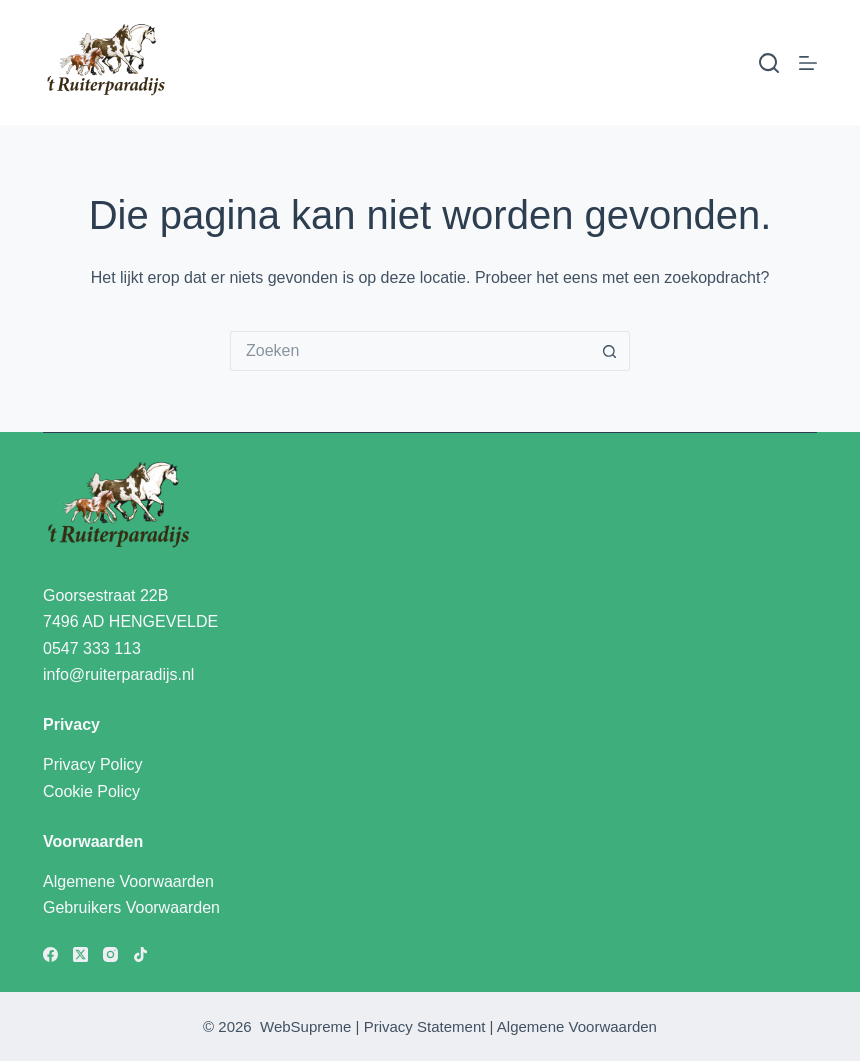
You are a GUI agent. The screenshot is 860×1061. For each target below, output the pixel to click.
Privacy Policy (93, 764)
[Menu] (808, 63)
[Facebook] (50, 954)
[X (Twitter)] (80, 954)
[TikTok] (140, 954)
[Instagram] (110, 954)
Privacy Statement (425, 1026)
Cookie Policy (91, 791)
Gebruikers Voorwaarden (131, 907)
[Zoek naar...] (410, 351)
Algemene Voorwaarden (128, 881)
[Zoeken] (769, 63)
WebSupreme (305, 1026)
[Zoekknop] (610, 351)
